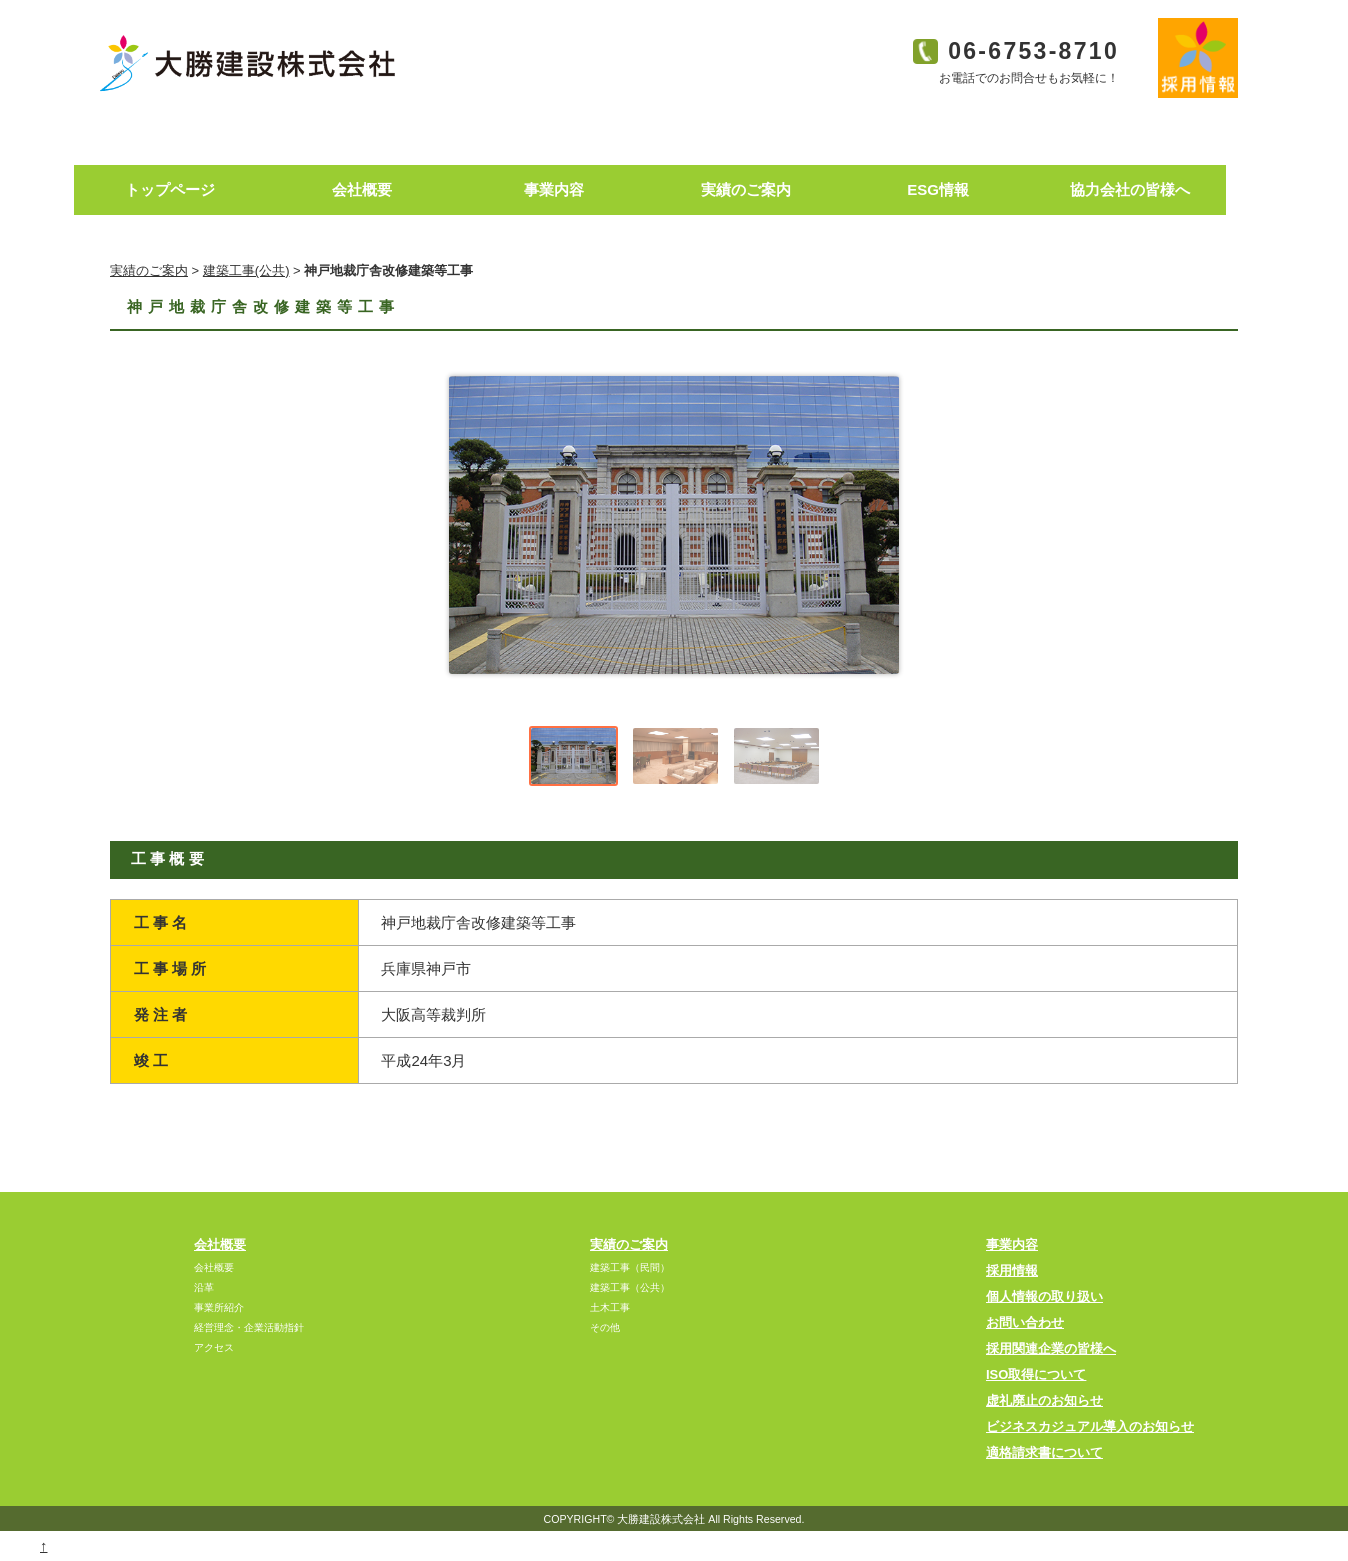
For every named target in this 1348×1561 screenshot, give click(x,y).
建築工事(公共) (246, 270)
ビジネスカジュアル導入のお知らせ (1090, 1426)
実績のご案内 (149, 270)
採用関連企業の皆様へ (1051, 1348)
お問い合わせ (1025, 1322)
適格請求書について (1044, 1452)
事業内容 (1012, 1244)
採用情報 (1012, 1270)
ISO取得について (1036, 1374)
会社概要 (220, 1244)
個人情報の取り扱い (1044, 1296)
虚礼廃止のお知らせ (1044, 1400)
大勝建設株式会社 (661, 1519)
